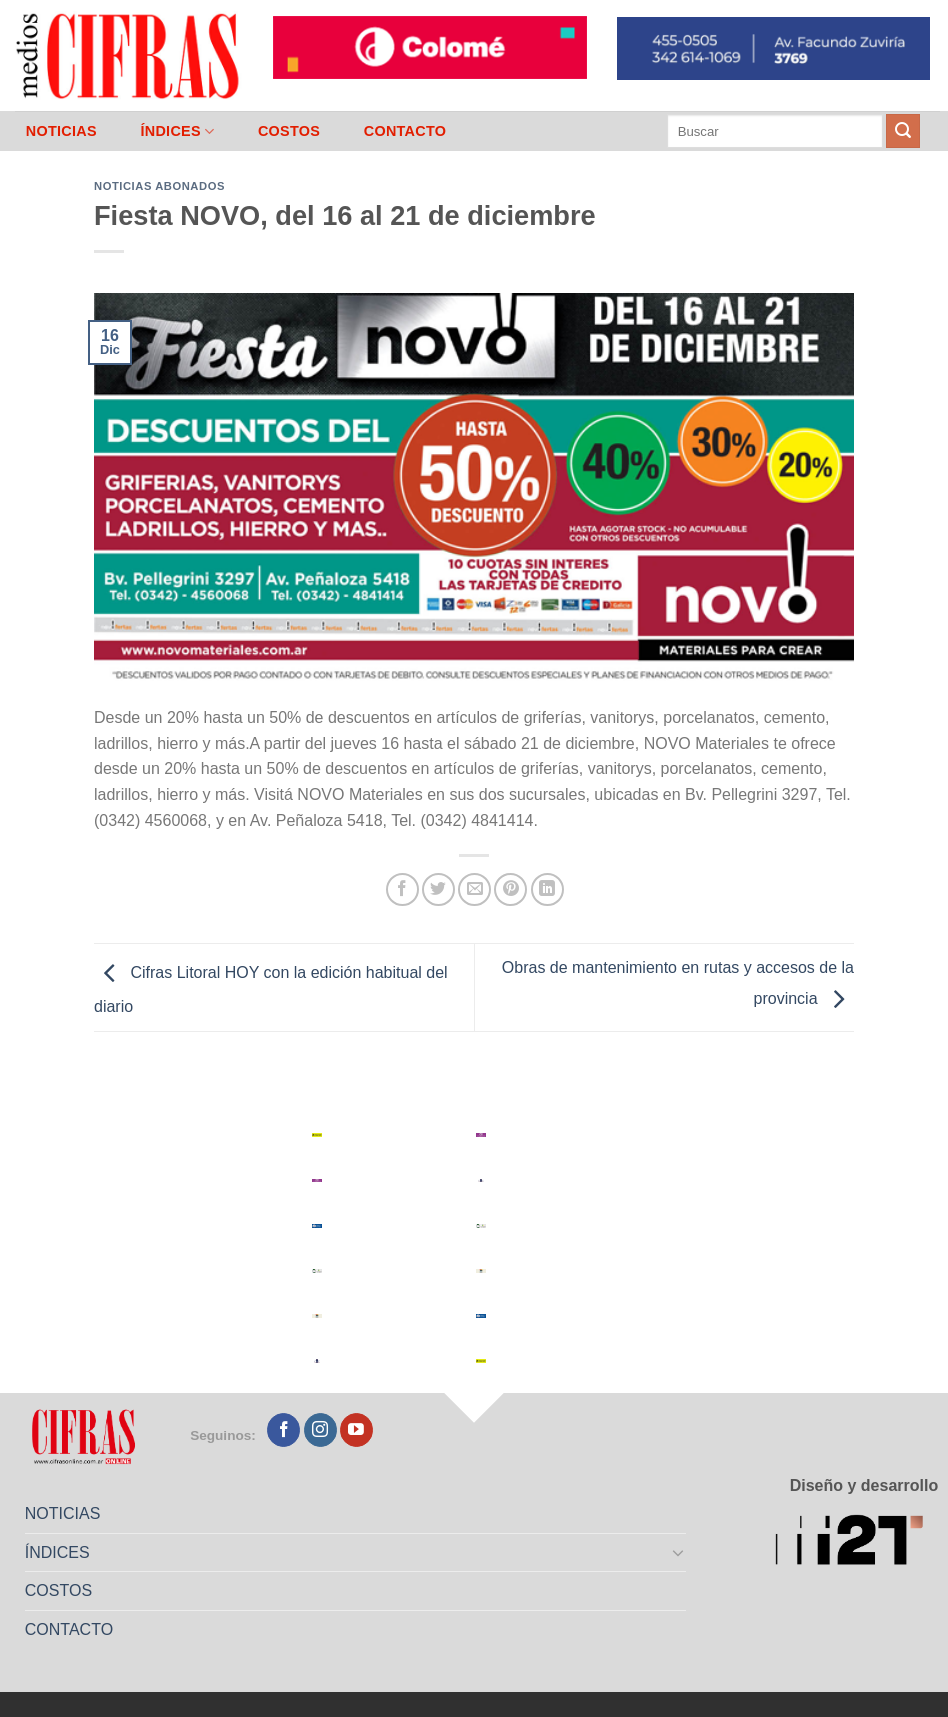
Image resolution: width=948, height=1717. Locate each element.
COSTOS (289, 131)
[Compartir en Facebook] (402, 889)
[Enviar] (903, 131)
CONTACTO (405, 131)
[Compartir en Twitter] (438, 889)
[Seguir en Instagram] (320, 1430)
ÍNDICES (177, 131)
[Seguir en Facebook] (283, 1430)
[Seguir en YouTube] (356, 1430)
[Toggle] (679, 1552)
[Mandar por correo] (474, 889)
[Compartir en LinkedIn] (547, 889)
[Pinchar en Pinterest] (510, 889)
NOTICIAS (61, 131)
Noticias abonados (159, 186)
